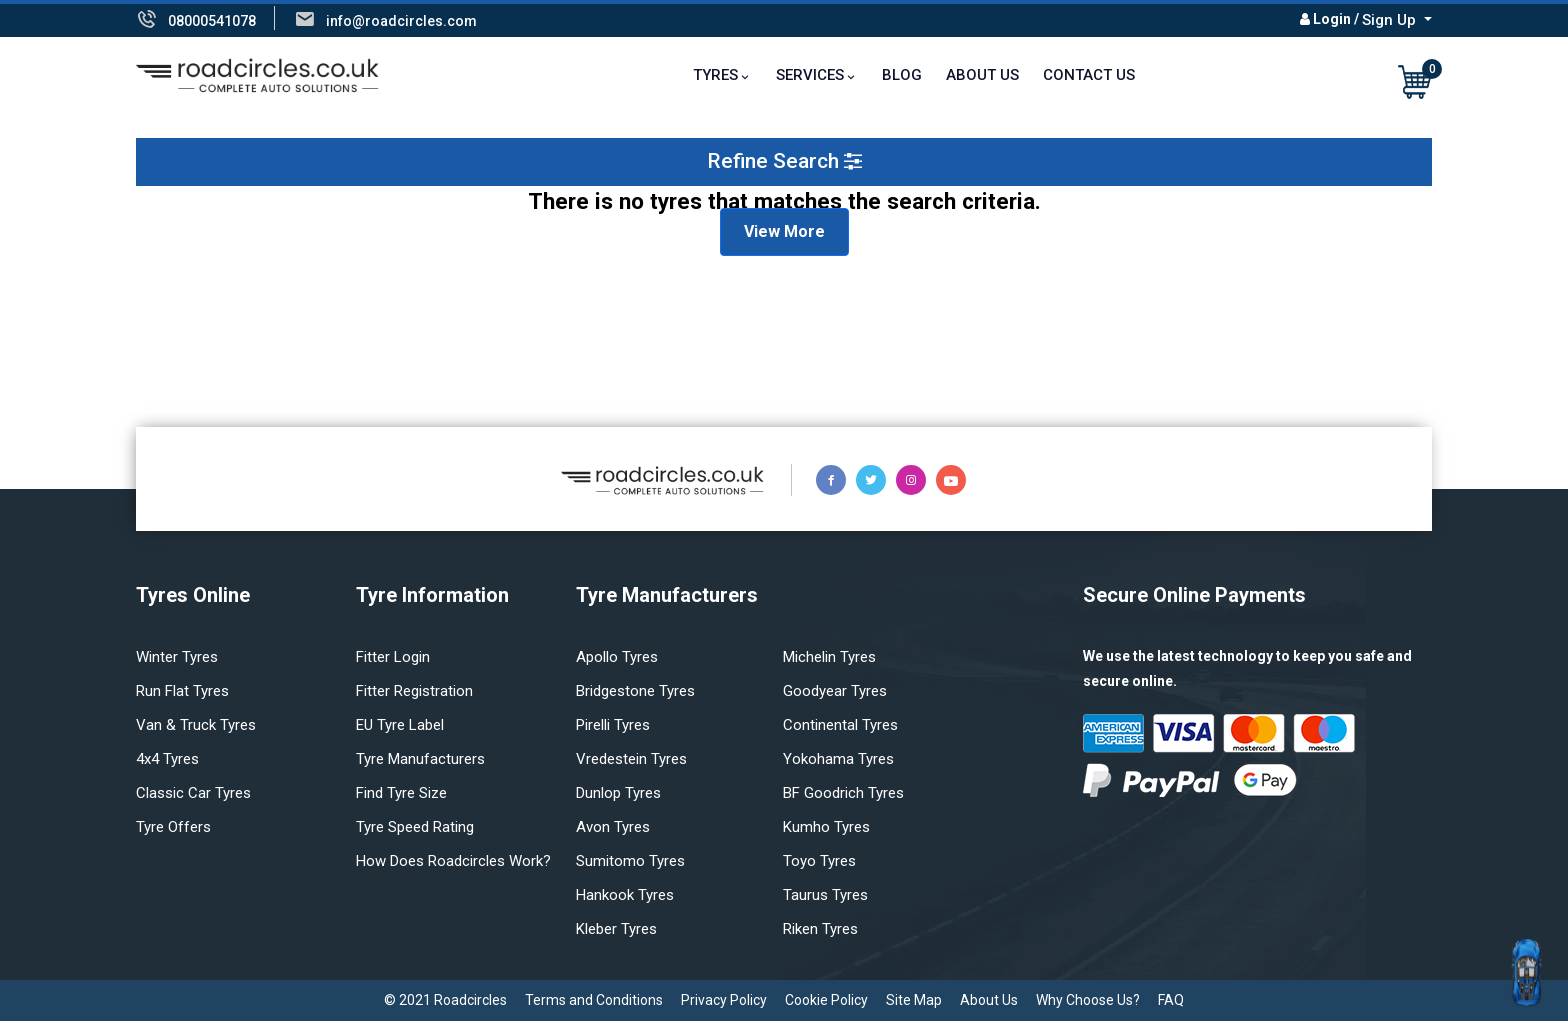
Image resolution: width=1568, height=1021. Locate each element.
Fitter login (393, 657)
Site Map (914, 1000)
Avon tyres (613, 827)
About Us (982, 75)
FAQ (1171, 1000)
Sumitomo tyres (630, 861)
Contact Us (1089, 75)
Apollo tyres (617, 657)
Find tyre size (401, 793)
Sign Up (1391, 20)
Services (810, 75)
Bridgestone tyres (635, 691)
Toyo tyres (819, 861)
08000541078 (212, 21)
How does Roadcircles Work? (453, 861)
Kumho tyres (826, 827)
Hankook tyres (625, 895)
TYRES (715, 75)
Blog (902, 75)
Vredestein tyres (631, 759)
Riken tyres (820, 929)
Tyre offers (173, 827)
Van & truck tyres (196, 725)
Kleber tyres (616, 929)
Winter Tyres (177, 657)
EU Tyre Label (400, 725)
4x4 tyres (167, 759)
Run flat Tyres (182, 691)
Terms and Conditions (594, 1000)
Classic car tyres (193, 793)
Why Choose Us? (1088, 1000)
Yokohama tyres (838, 759)
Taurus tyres (825, 895)
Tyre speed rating (415, 827)
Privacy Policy (724, 1000)
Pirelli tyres (613, 725)
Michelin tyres (829, 657)
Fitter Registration (414, 691)
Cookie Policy (826, 1000)
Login (1332, 19)
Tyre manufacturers (420, 759)
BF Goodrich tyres (843, 793)
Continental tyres (840, 725)
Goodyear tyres (835, 691)
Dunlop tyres (618, 793)
